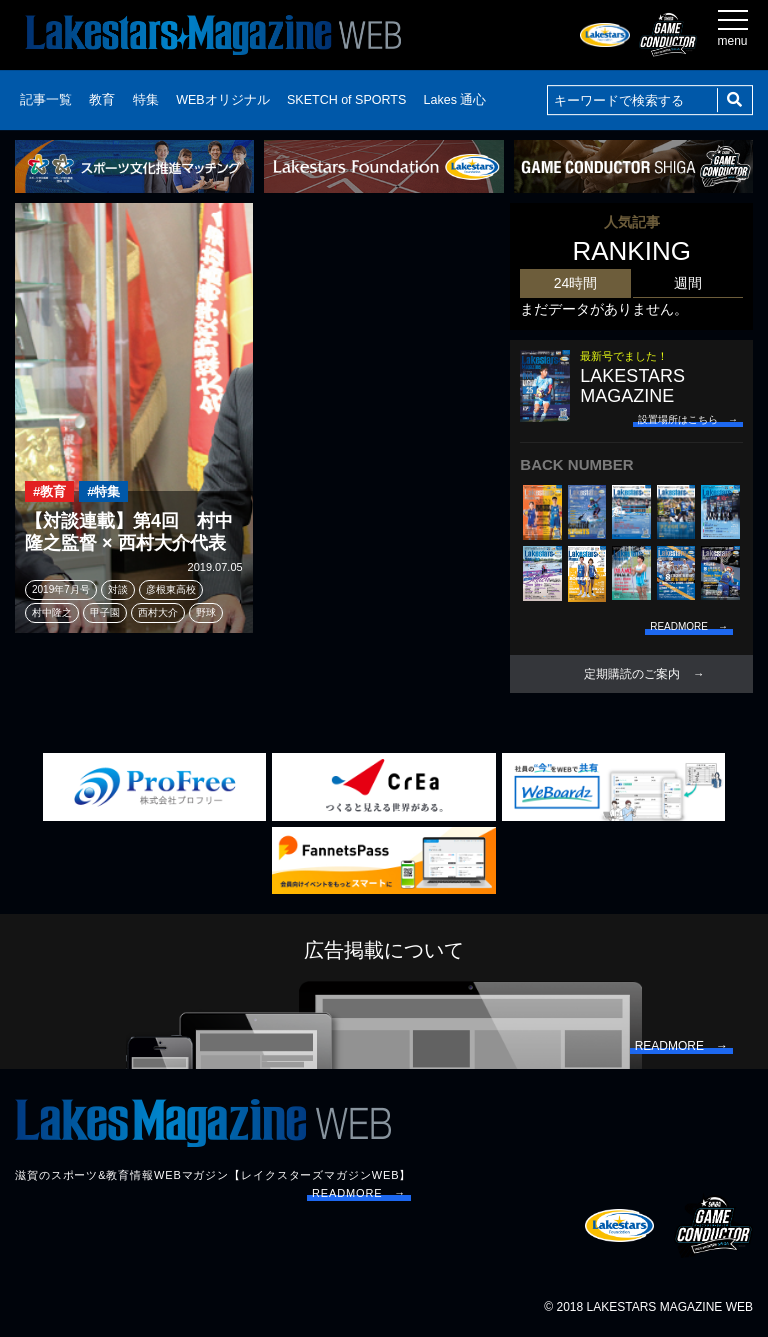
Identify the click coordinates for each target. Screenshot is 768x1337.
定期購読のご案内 (632, 674)
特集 (146, 100)
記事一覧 (46, 100)
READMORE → (359, 1193)
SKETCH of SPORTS (346, 100)
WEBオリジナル (222, 100)
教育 (102, 100)
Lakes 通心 (455, 100)
